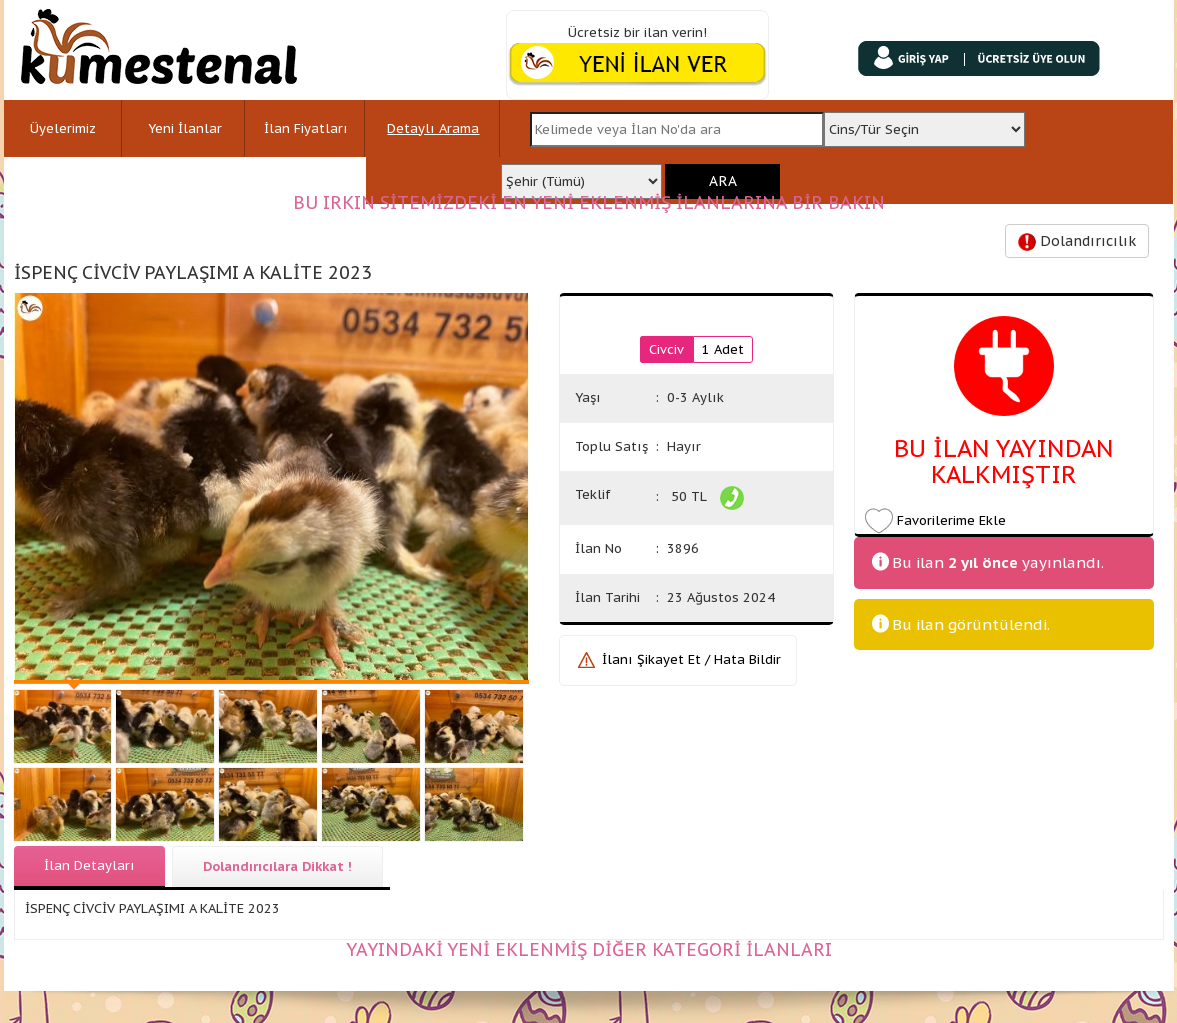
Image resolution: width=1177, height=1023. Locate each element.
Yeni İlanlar (185, 128)
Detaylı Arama (433, 128)
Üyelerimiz (63, 128)
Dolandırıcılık (1077, 241)
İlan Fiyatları (306, 128)
